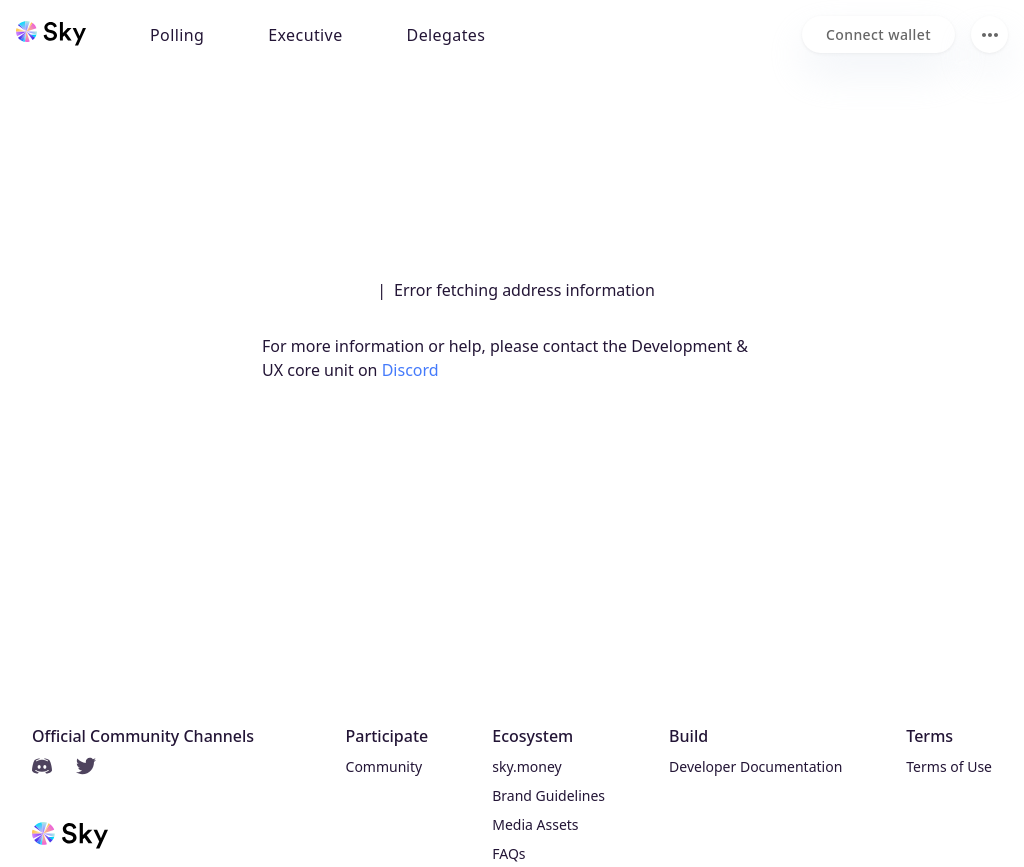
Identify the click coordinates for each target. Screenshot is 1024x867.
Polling (177, 35)
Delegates (446, 35)
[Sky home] (51, 33)
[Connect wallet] (878, 34)
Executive (305, 35)
